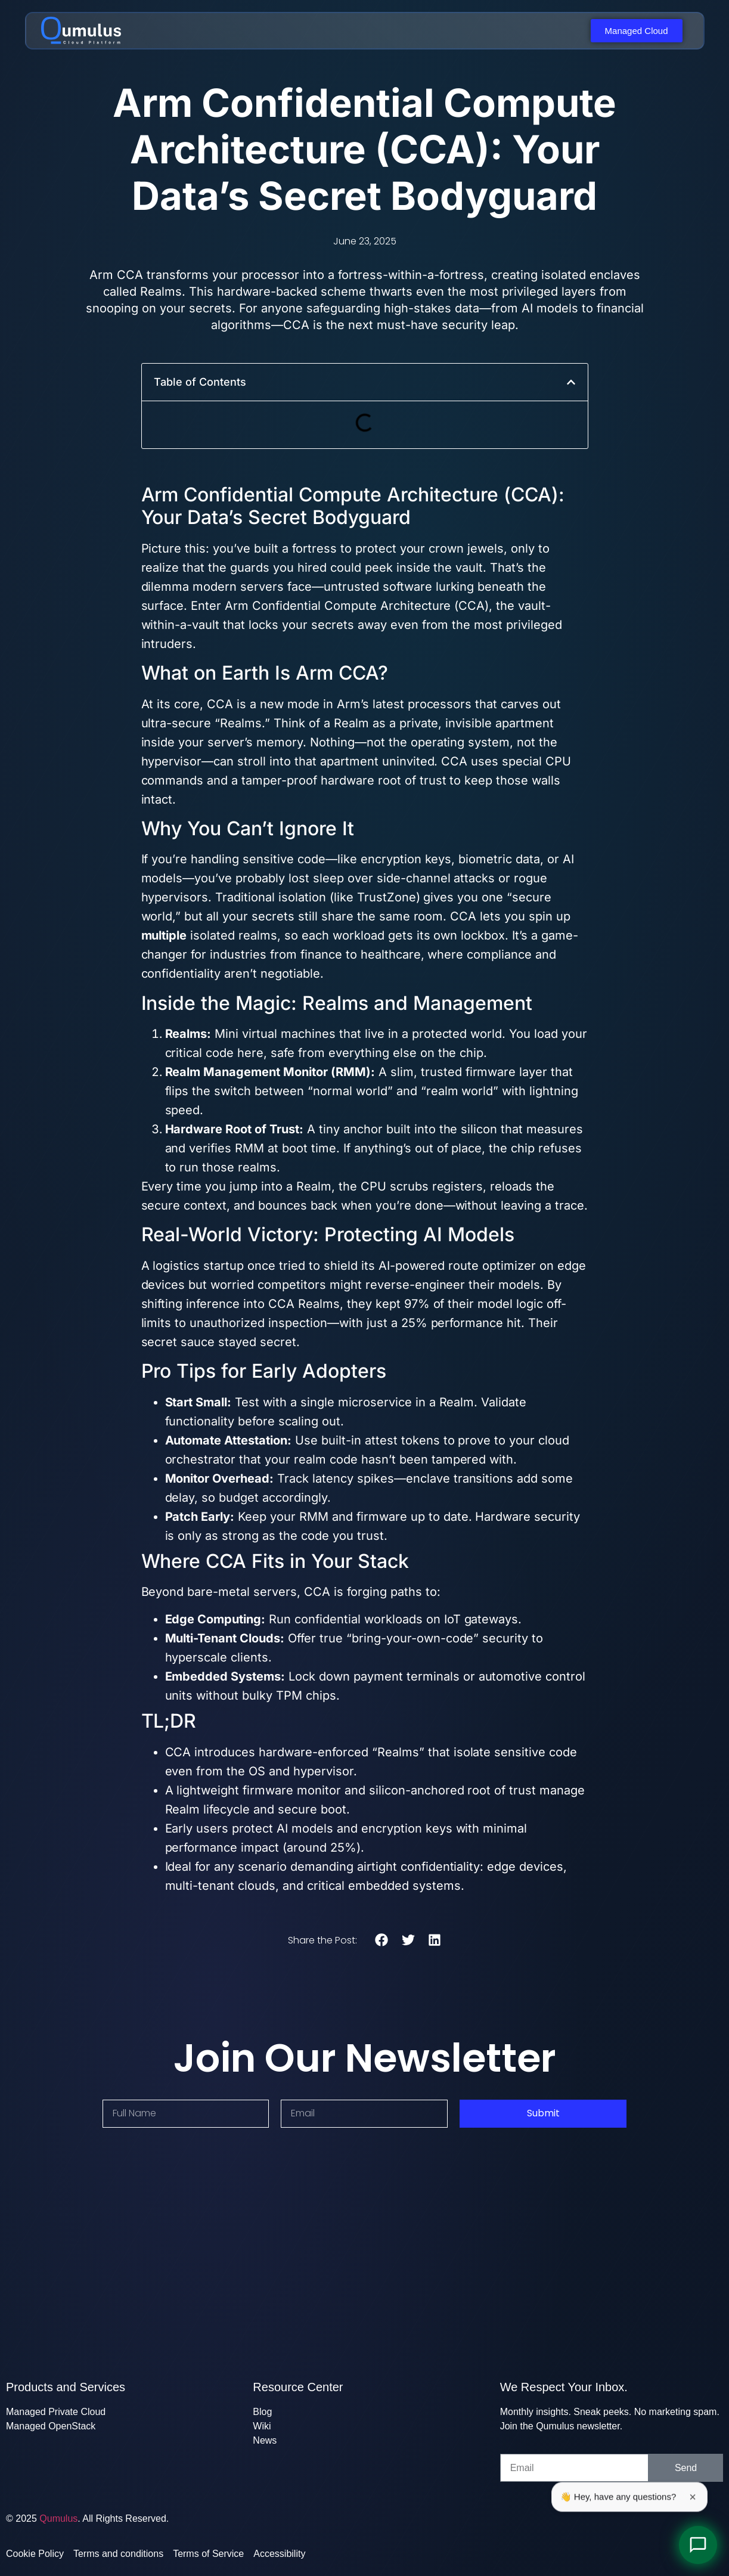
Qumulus (58, 2518)
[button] (571, 382)
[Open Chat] (698, 2545)
